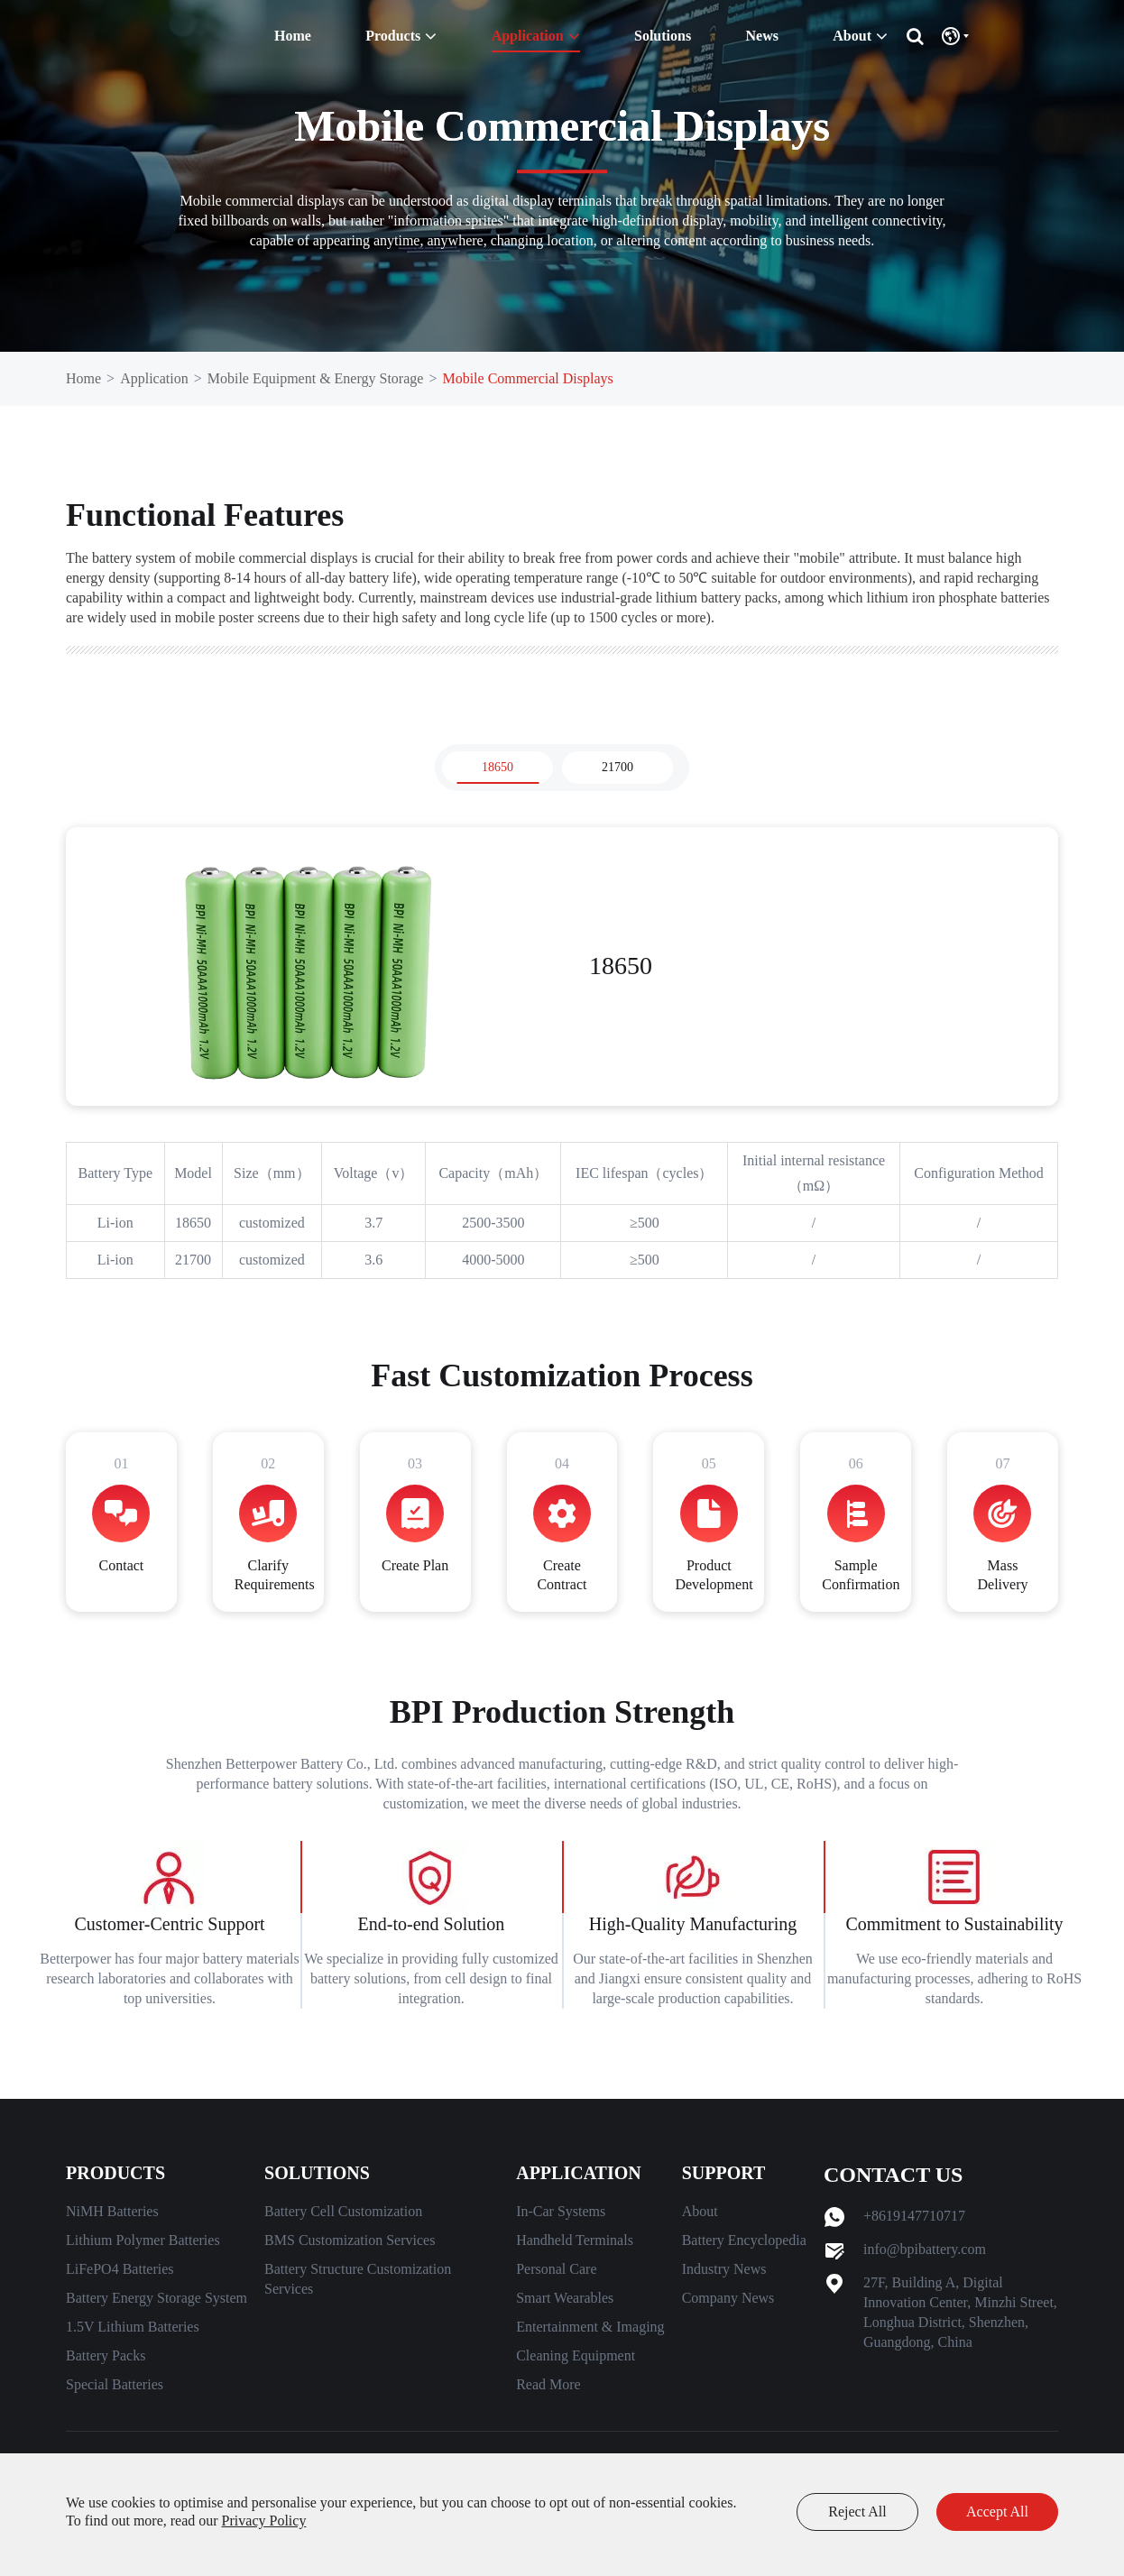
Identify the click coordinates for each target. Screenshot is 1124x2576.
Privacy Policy (264, 2520)
